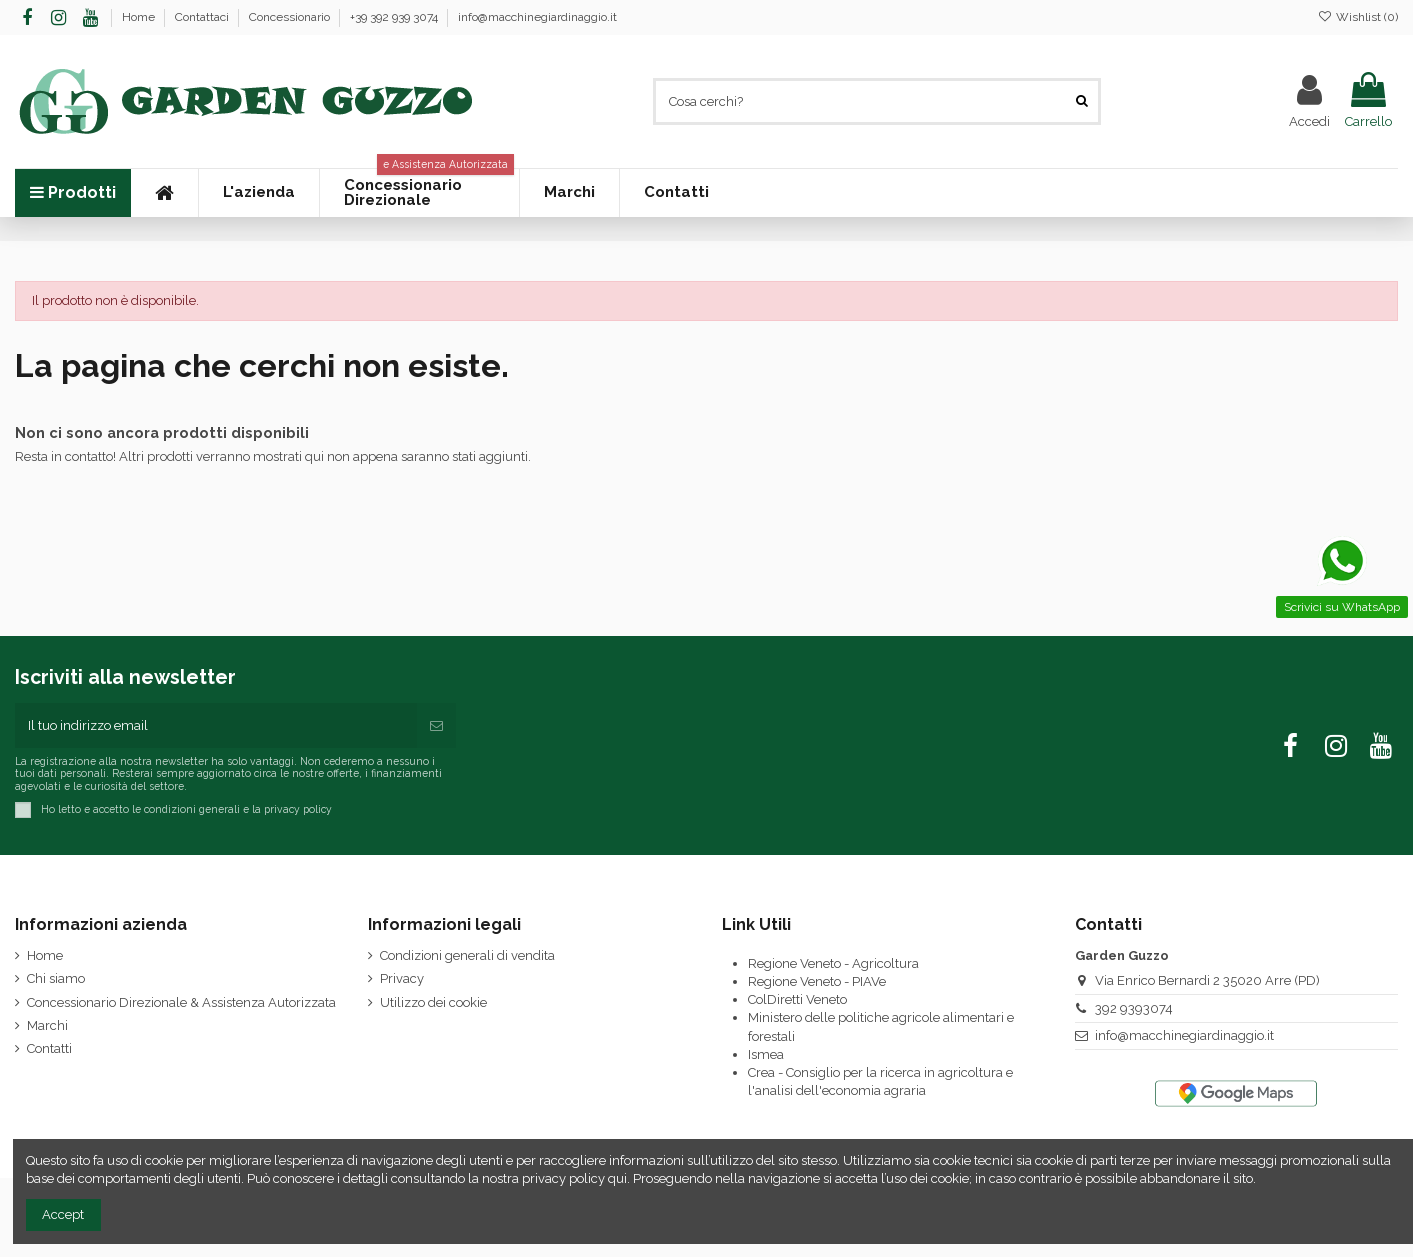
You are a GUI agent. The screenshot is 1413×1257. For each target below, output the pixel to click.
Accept (63, 1214)
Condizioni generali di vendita (467, 955)
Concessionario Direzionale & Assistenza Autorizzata (181, 1002)
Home (140, 17)
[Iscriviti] (436, 726)
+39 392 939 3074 (395, 17)
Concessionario (291, 17)
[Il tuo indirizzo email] (216, 726)
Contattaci (203, 17)
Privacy (402, 978)
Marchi (47, 1025)
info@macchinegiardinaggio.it (537, 17)
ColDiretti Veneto (797, 999)
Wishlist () (1358, 17)
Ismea (766, 1054)
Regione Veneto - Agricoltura (833, 963)
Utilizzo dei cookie (433, 1002)
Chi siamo (56, 978)
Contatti (49, 1048)
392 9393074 (1134, 1008)
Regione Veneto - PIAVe (817, 981)
